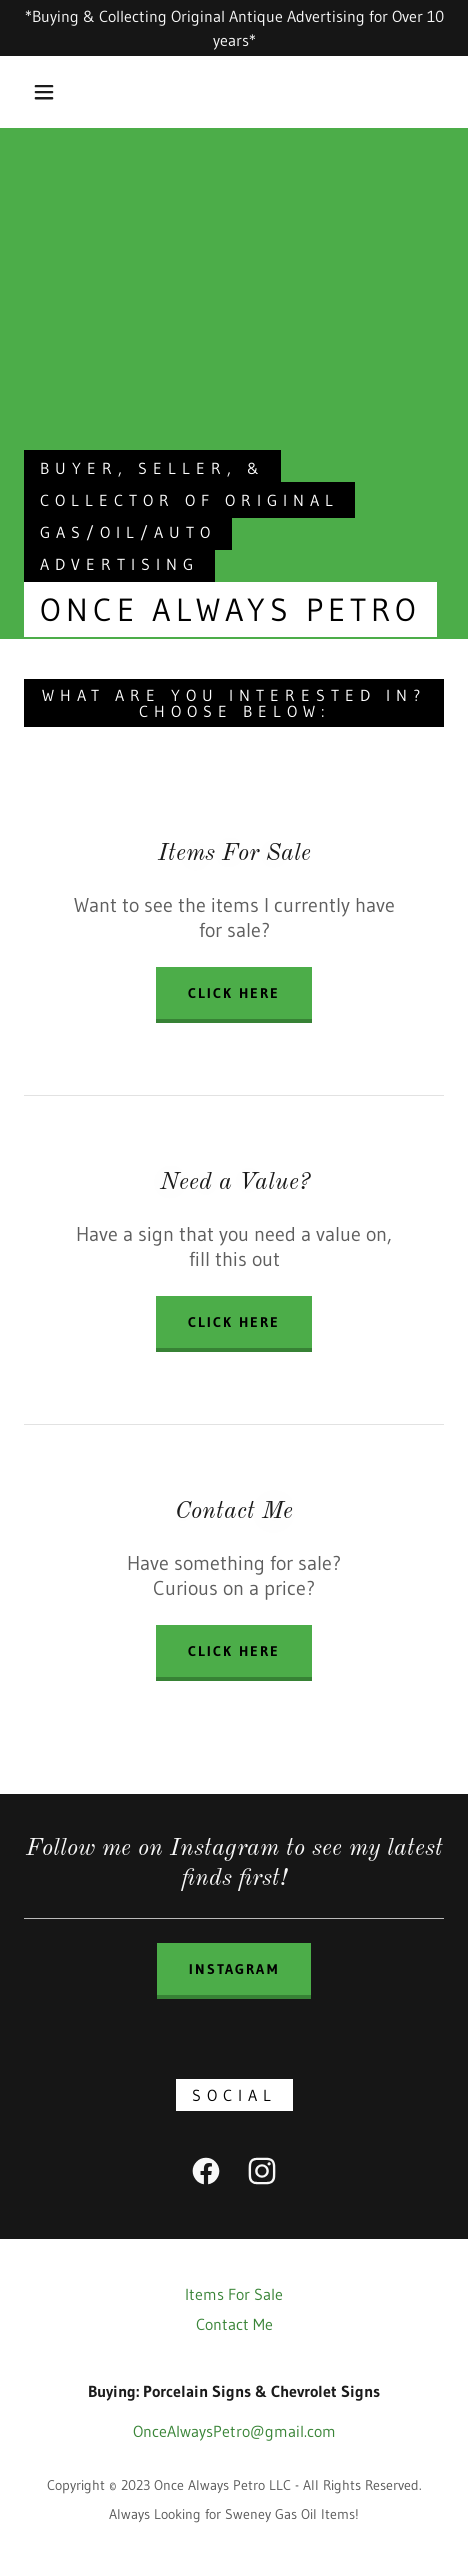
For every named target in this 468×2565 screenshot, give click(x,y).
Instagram (233, 1969)
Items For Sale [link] (234, 2294)
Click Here (234, 993)
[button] (45, 92)
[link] (206, 2175)
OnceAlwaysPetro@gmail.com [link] (234, 2431)
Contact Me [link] (234, 2324)
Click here (234, 1322)
